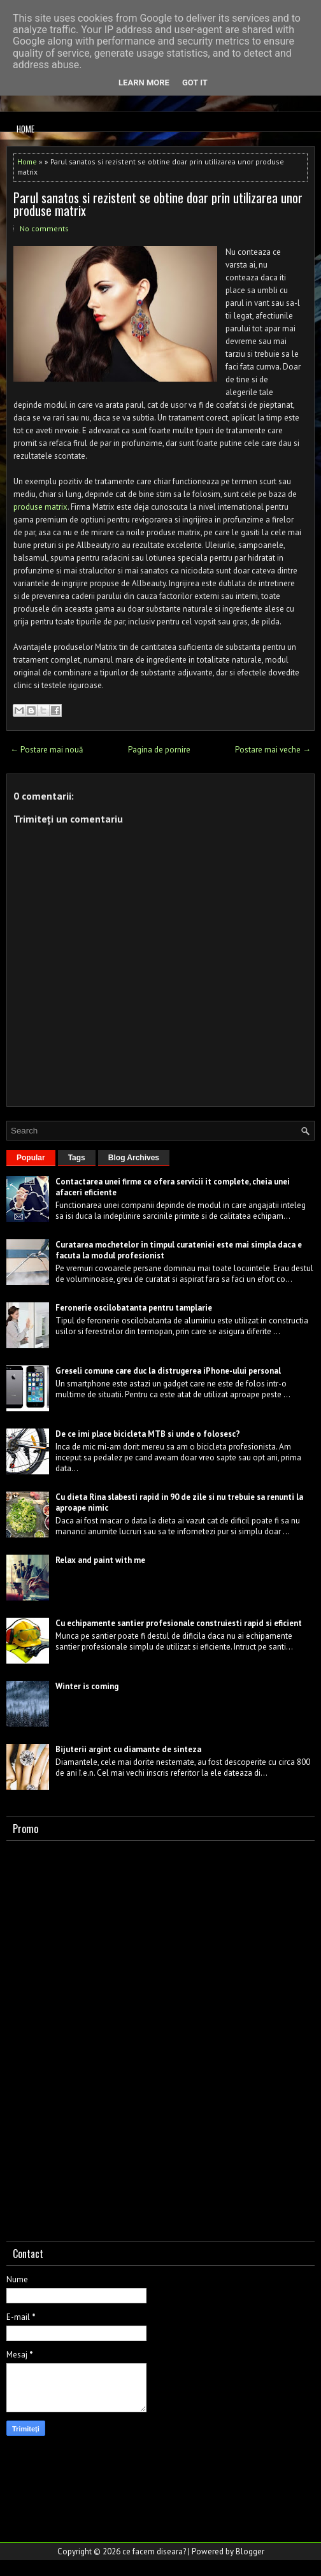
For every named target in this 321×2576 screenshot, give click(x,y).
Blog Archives (133, 1157)
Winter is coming (86, 1686)
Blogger (250, 2551)
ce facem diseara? (154, 2551)
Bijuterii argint (83, 1749)
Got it (195, 82)
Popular (31, 1157)
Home (25, 128)
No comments (44, 228)
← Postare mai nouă (46, 749)
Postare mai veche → (273, 749)
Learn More (143, 82)
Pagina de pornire (159, 749)
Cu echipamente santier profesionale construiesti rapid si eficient (178, 1623)
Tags (76, 1157)
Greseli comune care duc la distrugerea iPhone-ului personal (168, 1370)
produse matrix (40, 506)
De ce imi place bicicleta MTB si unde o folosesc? (147, 1433)
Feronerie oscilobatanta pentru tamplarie (133, 1307)
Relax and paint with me (100, 1560)
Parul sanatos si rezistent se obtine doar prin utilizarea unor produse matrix (158, 204)
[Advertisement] (101, 2038)
